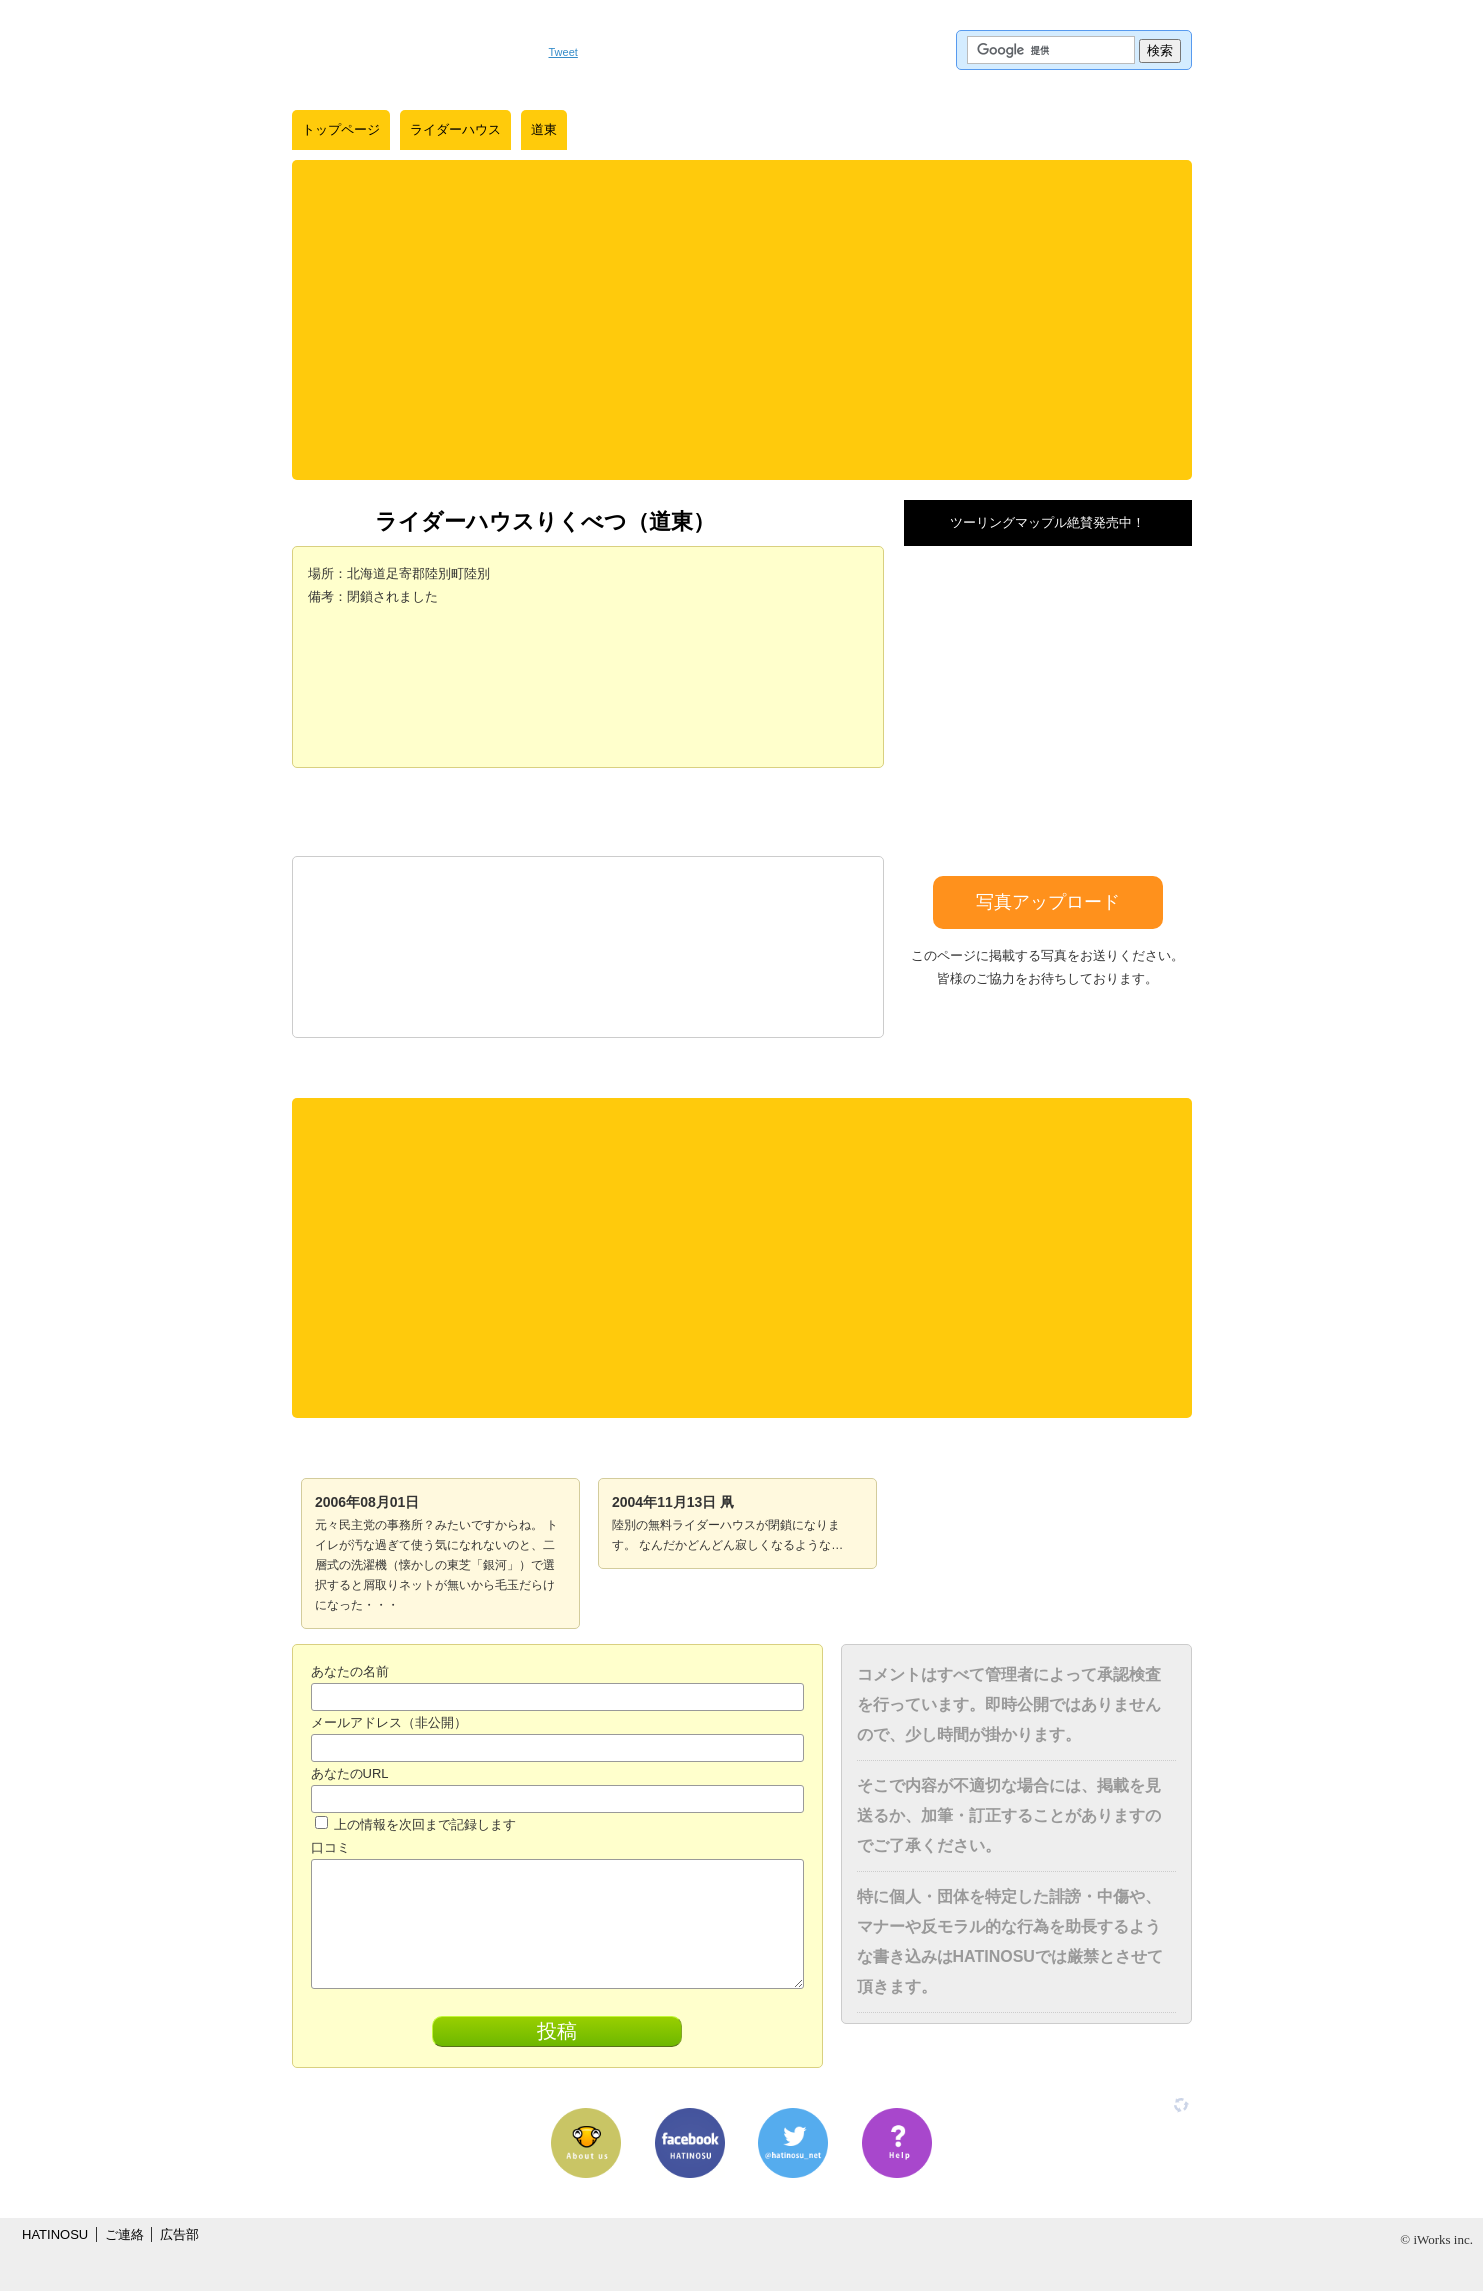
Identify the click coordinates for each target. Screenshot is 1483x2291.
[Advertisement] (742, 320)
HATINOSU (55, 2234)
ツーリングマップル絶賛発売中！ (1047, 522)
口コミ (330, 1847)
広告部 (179, 2234)
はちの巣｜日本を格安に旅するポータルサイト (410, 50)
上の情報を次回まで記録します (416, 1824)
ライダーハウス (455, 129)
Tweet (563, 52)
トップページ (341, 129)
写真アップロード (1048, 902)
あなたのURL (350, 1773)
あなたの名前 (350, 1671)
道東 (544, 129)
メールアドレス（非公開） (389, 1722)
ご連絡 (124, 2234)
